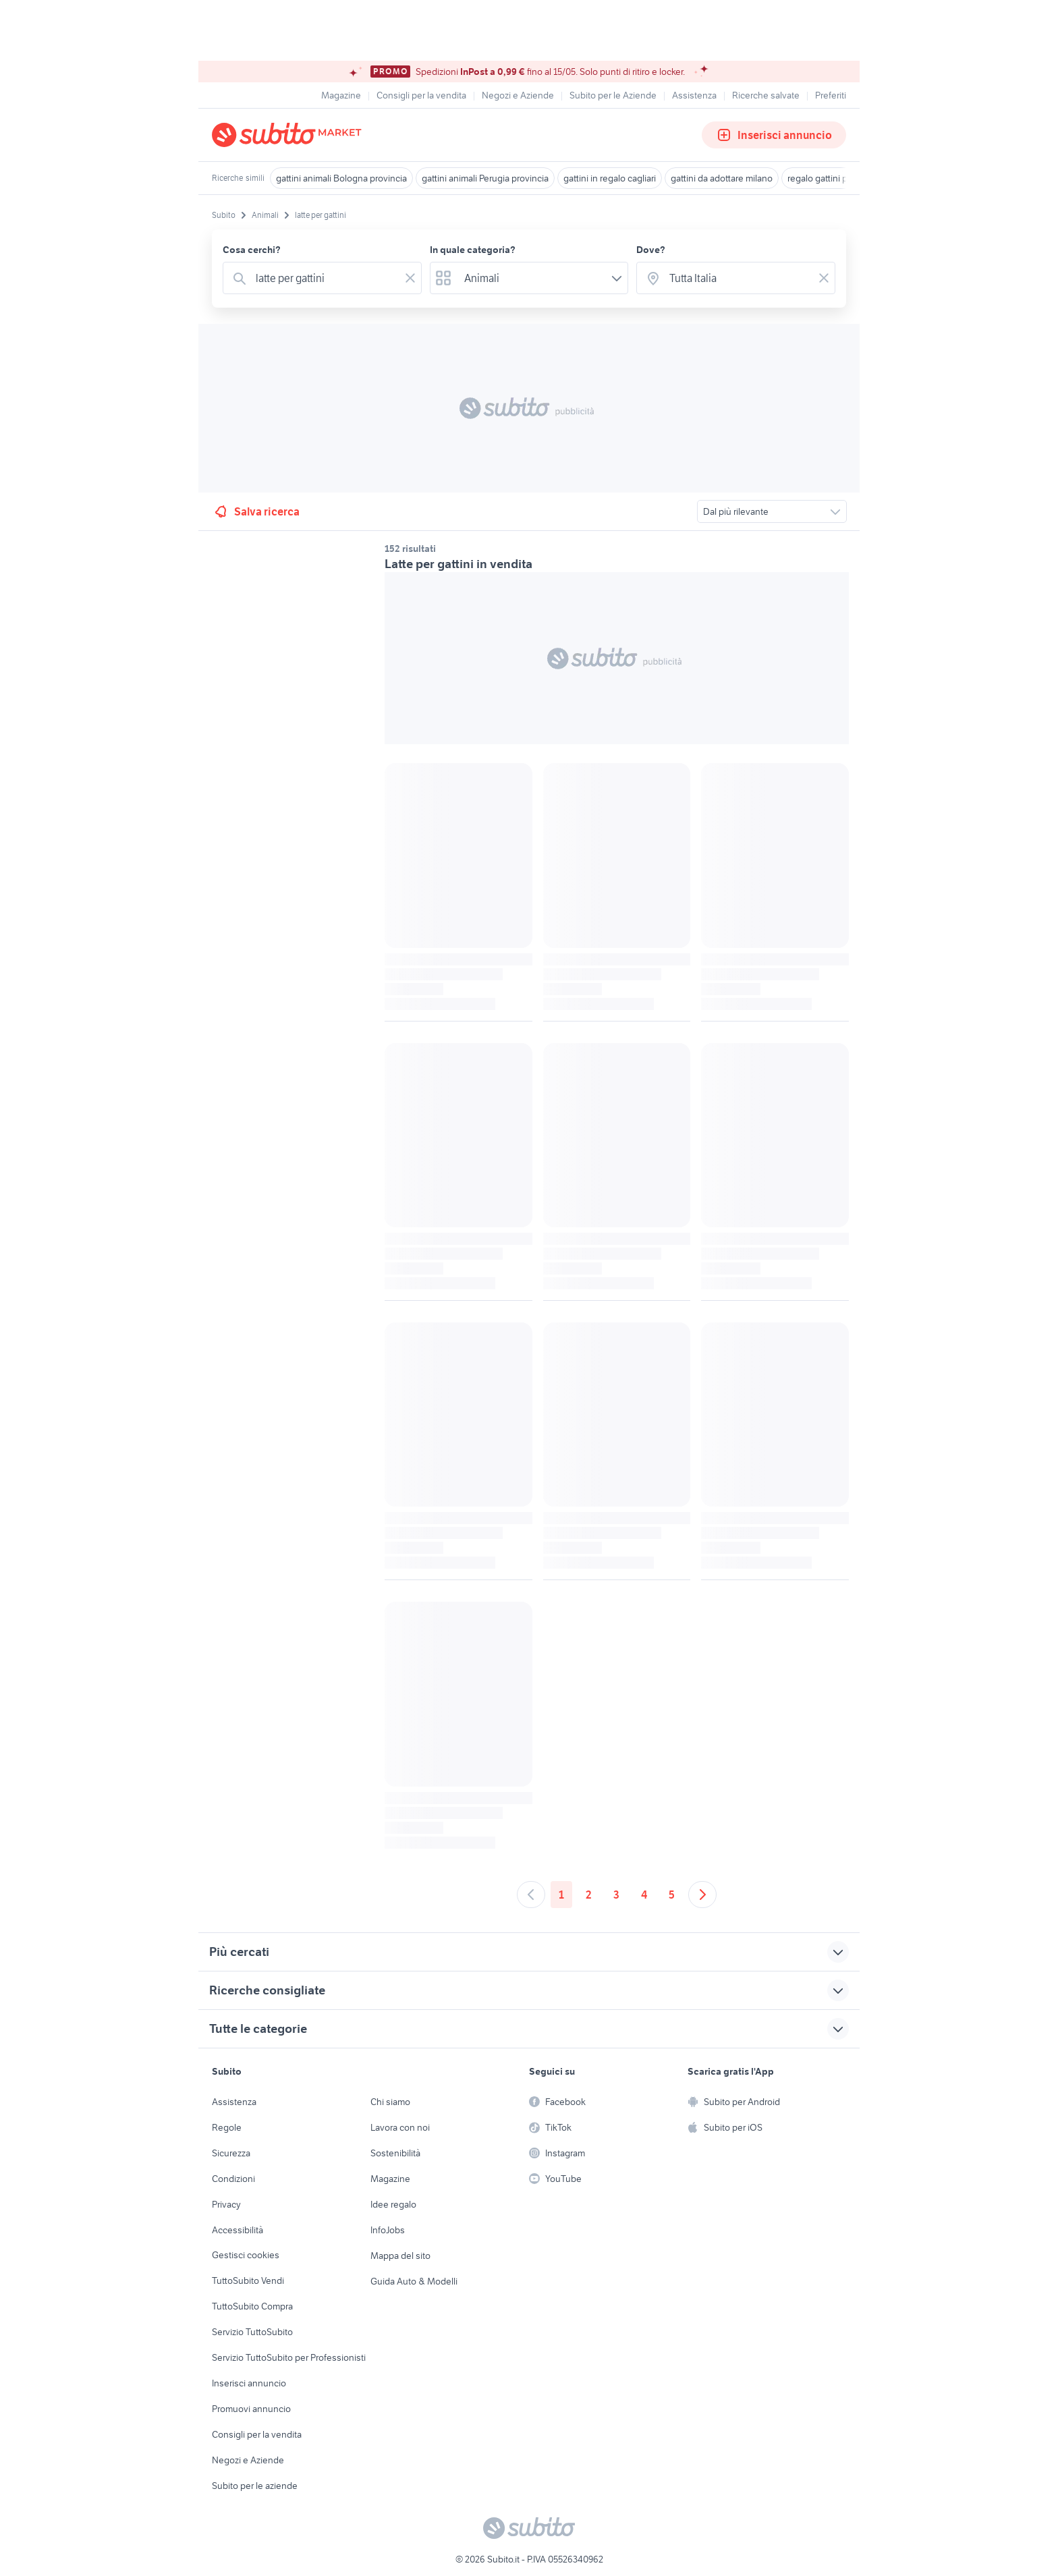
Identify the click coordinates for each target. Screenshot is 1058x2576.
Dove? (650, 250)
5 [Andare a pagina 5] (672, 1894)
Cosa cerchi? (252, 250)
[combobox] (325, 277)
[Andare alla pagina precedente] (531, 1894)
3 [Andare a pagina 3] (616, 1894)
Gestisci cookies (245, 2255)
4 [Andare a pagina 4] (644, 1894)
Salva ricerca (256, 511)
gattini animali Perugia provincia (485, 178)
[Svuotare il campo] (410, 277)
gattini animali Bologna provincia (341, 178)
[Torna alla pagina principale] (289, 135)
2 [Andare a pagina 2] (589, 1894)
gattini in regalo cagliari (609, 178)
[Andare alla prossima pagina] (702, 1894)
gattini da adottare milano (722, 178)
